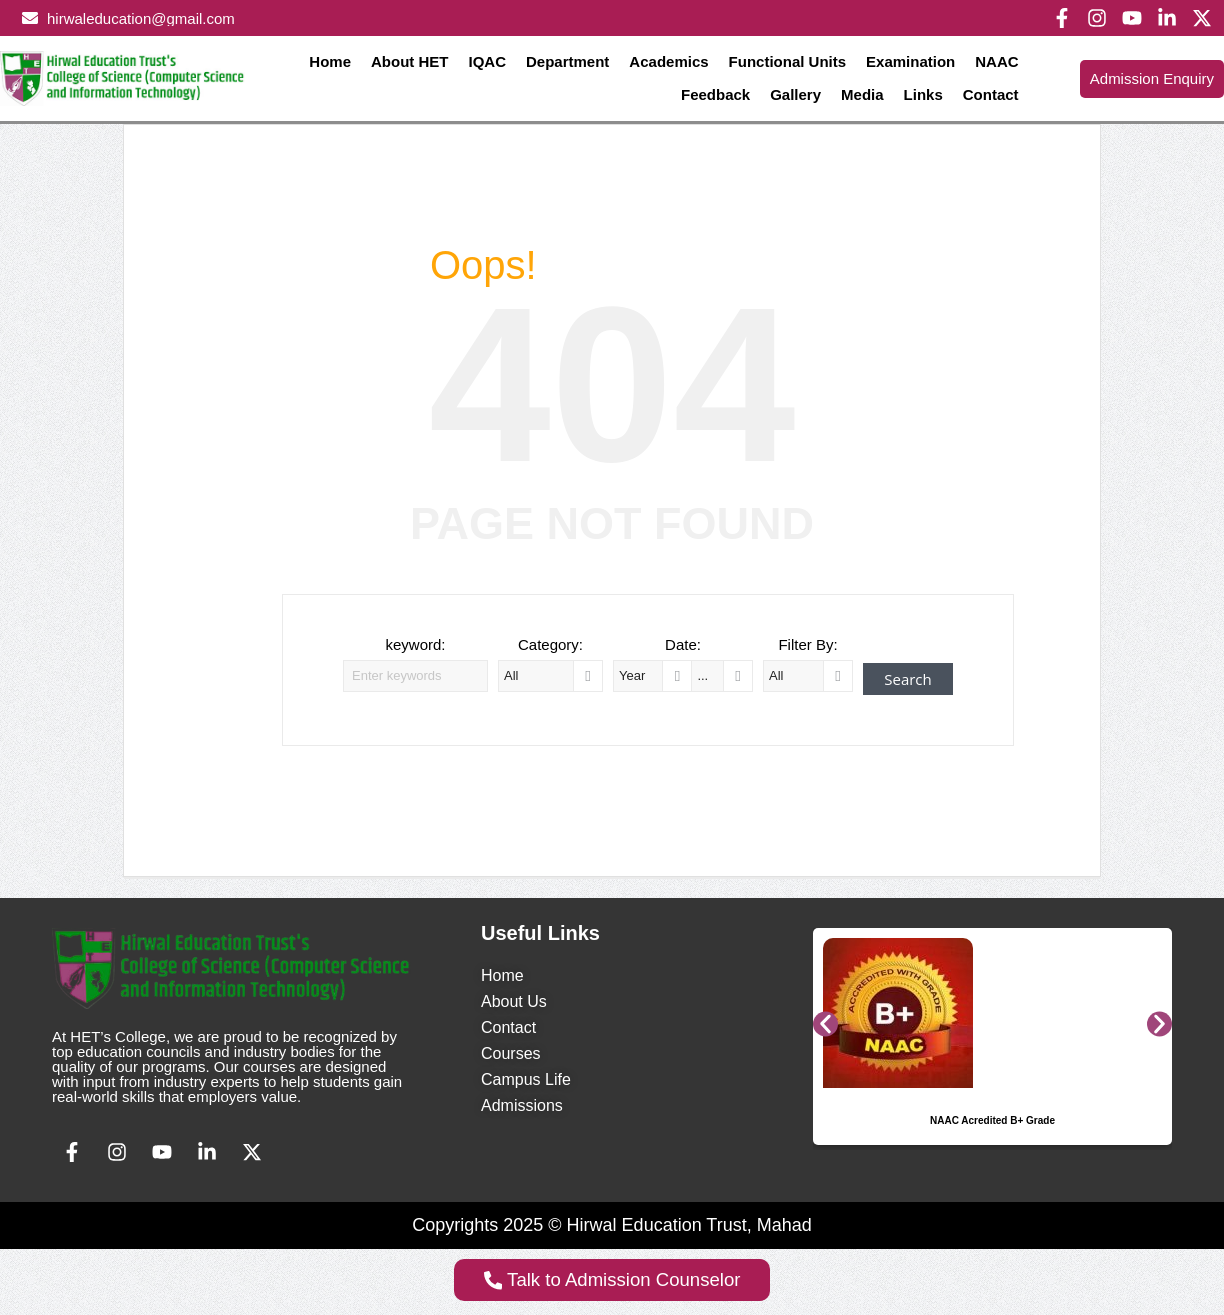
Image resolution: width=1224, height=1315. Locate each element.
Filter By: (807, 644)
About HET (409, 61)
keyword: (415, 644)
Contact (991, 94)
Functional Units (788, 61)
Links (923, 94)
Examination (910, 61)
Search (908, 679)
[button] (825, 1023)
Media (862, 94)
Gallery (795, 94)
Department (567, 61)
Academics (668, 61)
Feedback (715, 94)
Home (330, 61)
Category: (550, 644)
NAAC (996, 61)
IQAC (488, 61)
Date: (683, 644)
